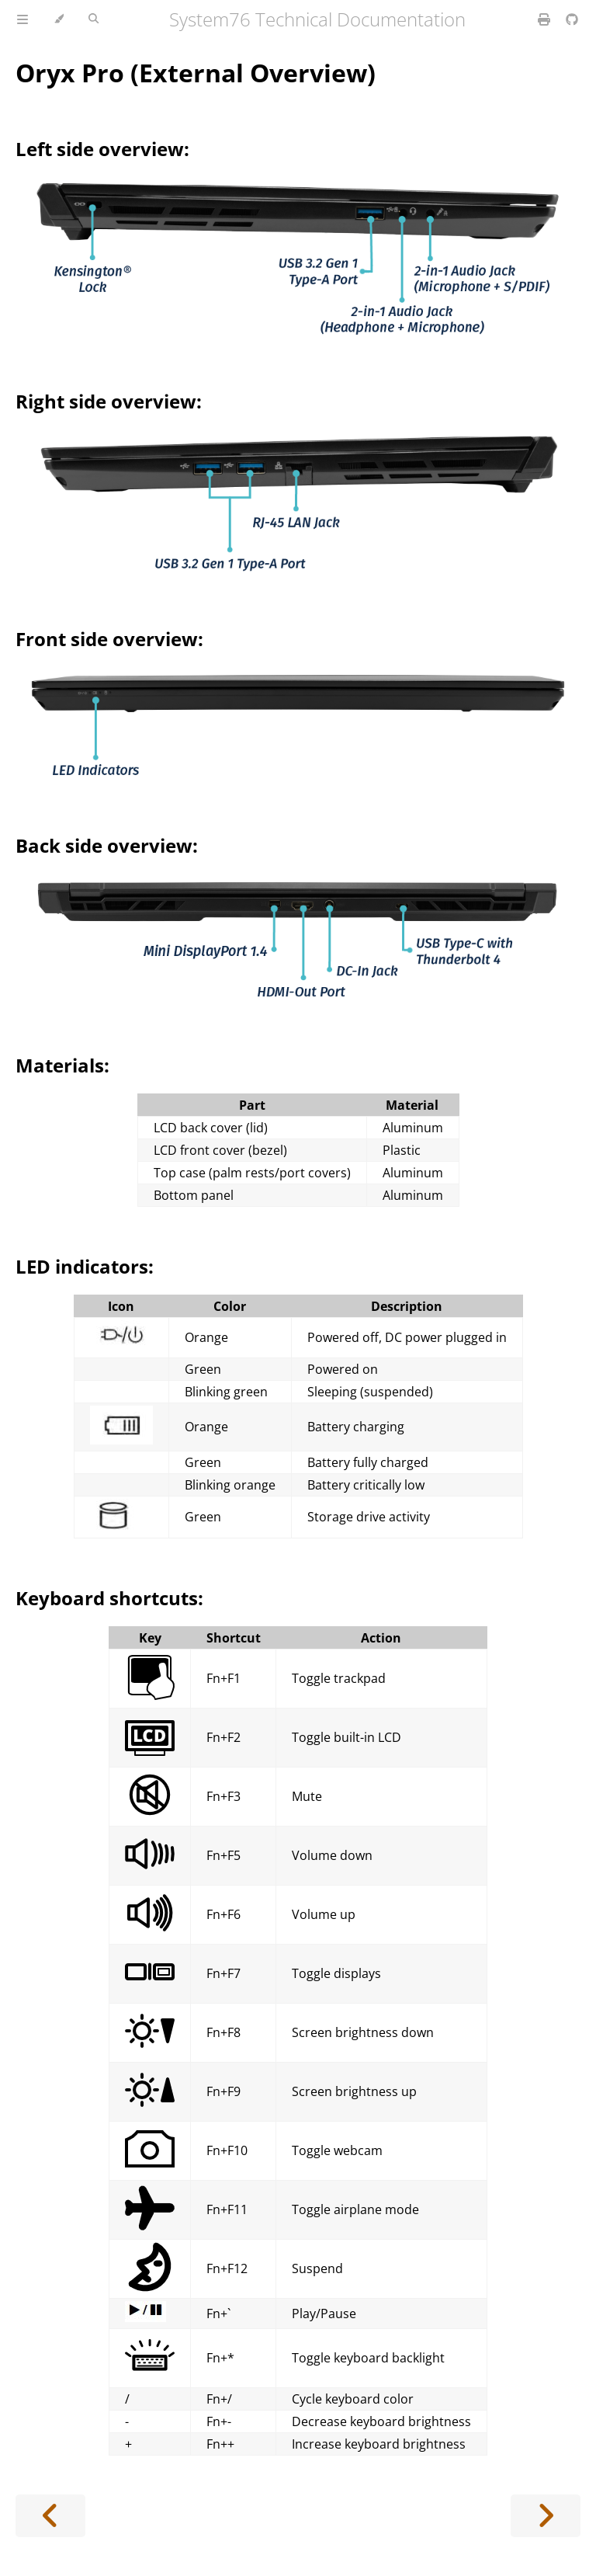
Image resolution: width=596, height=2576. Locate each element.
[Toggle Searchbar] (93, 19)
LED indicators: (85, 1266)
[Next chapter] (545, 2515)
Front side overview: (109, 639)
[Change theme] (58, 19)
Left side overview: (102, 149)
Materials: (62, 1065)
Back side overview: (107, 845)
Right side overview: (109, 401)
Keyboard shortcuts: (109, 1598)
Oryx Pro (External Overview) (196, 72)
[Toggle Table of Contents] (22, 19)
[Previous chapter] (50, 2515)
